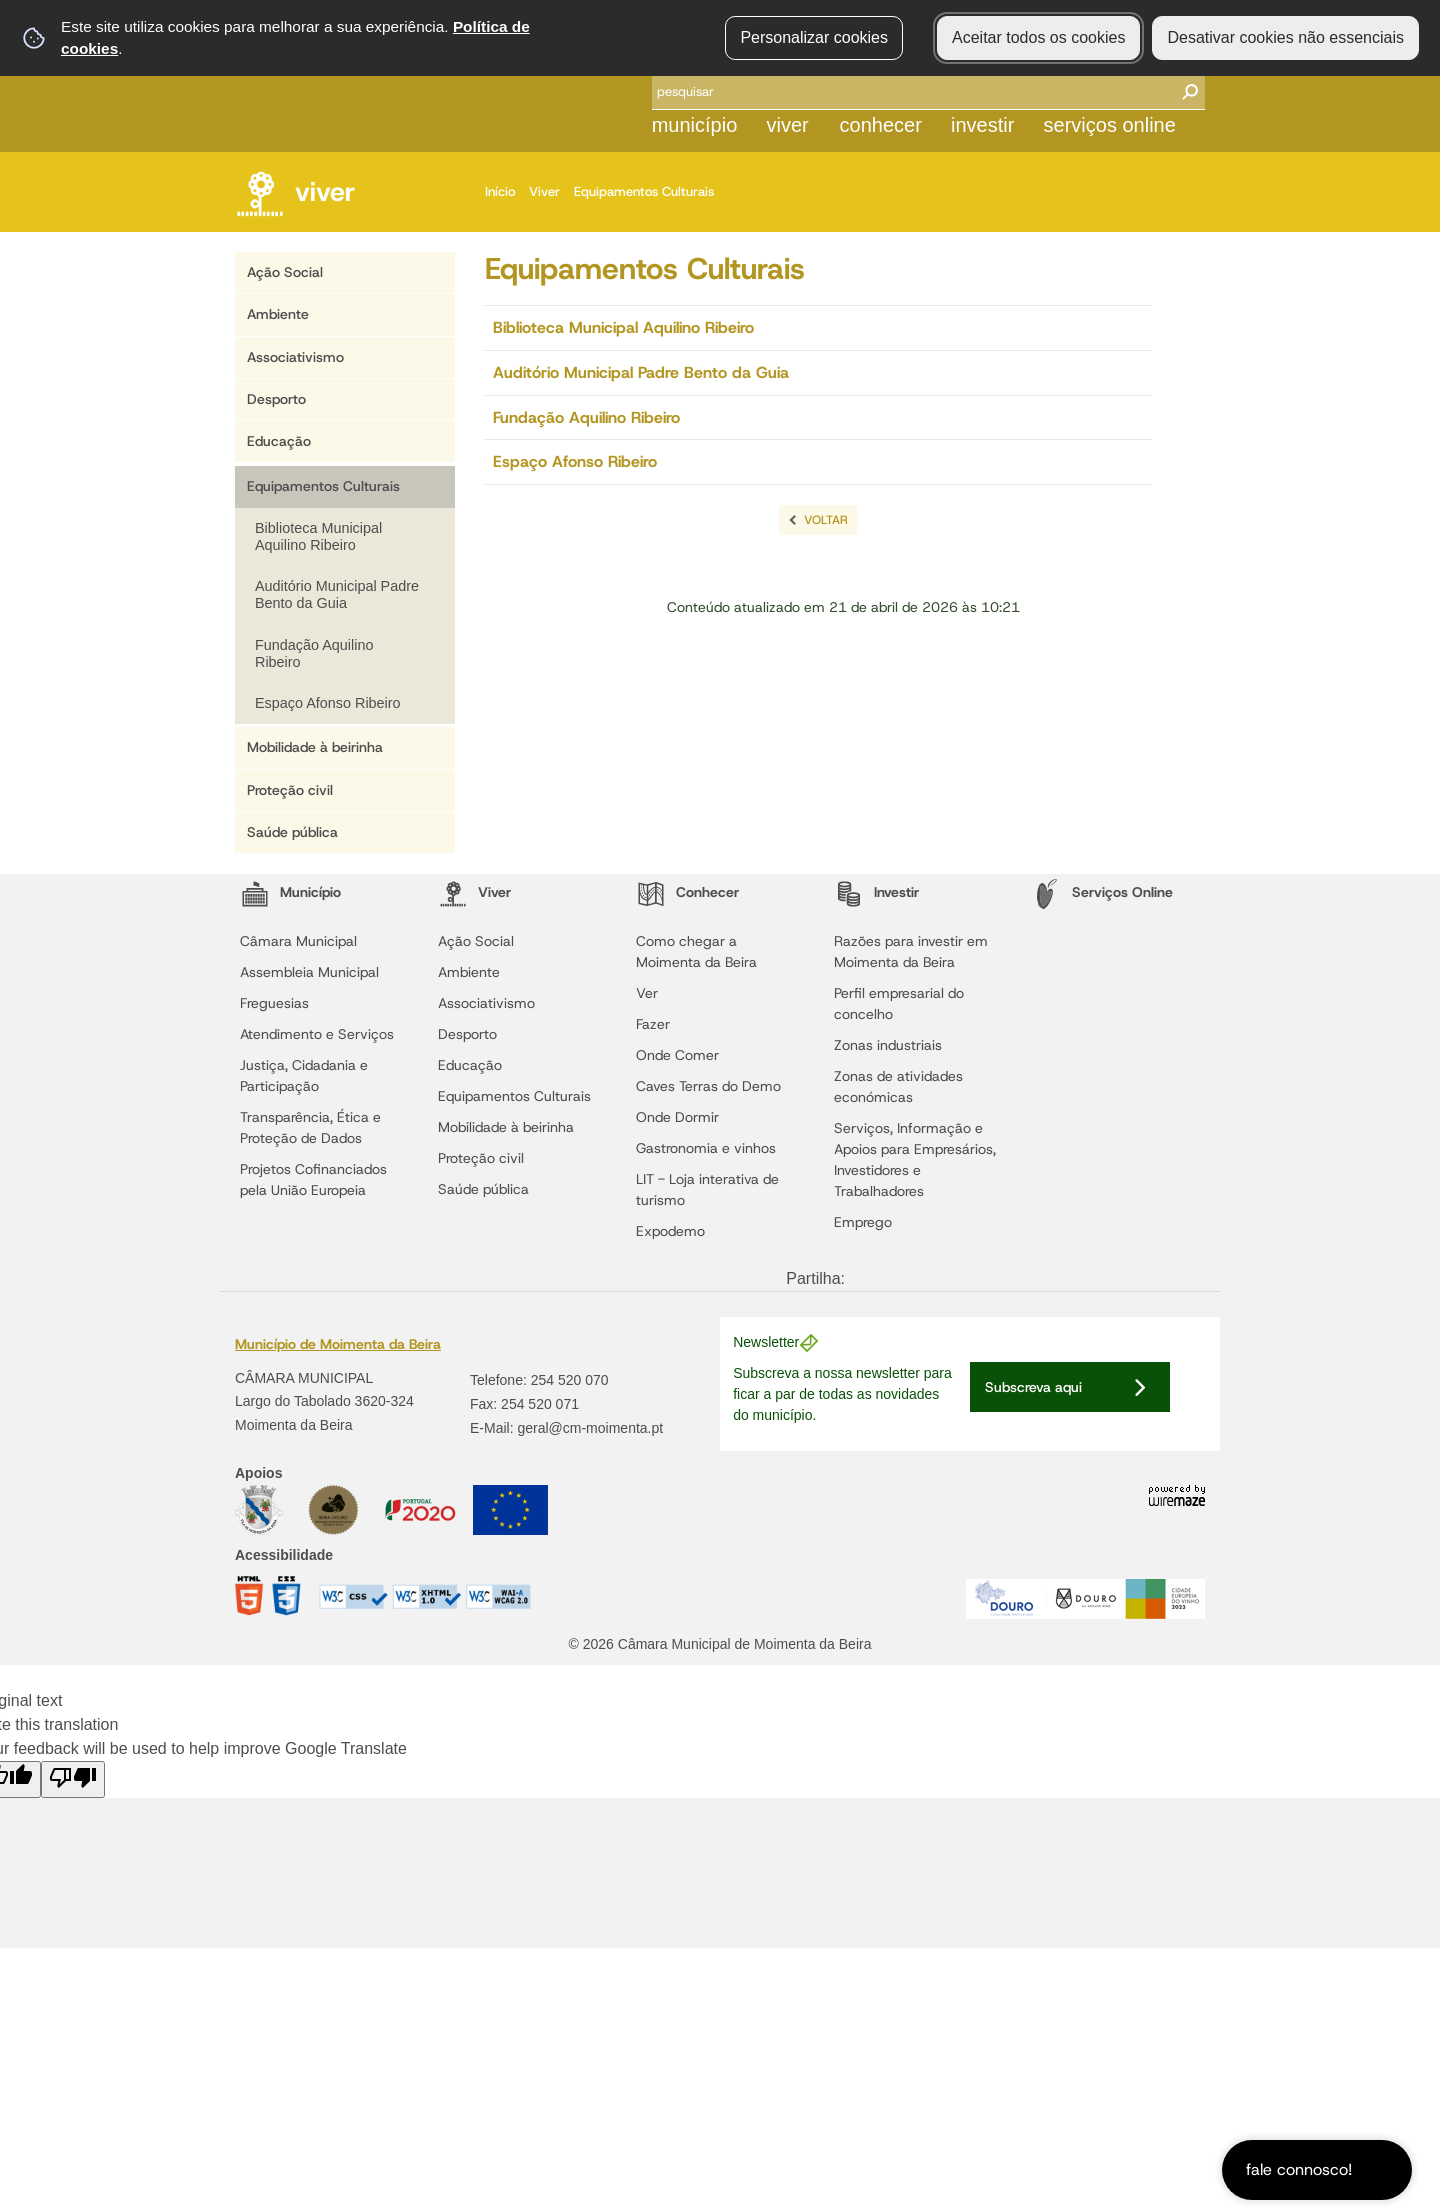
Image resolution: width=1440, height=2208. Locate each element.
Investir (982, 125)
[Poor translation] (73, 1779)
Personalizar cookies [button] (814, 37)
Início (505, 191)
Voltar (826, 520)
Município (695, 125)
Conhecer (881, 125)
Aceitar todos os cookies (1038, 37)
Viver (787, 125)
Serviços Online (1110, 125)
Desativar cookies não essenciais (1285, 37)
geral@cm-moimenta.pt (590, 1428)
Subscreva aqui (1033, 1387)
